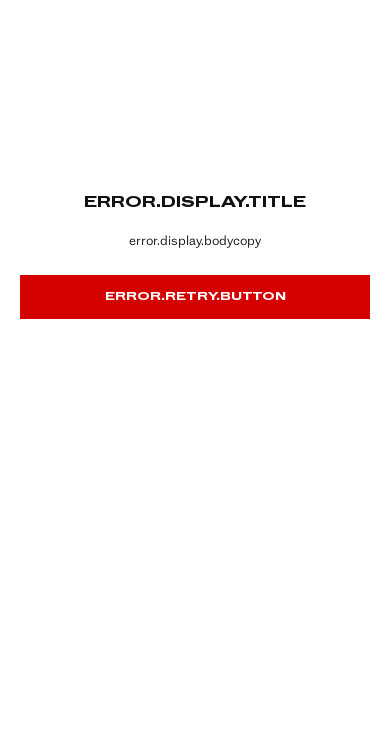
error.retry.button (195, 297)
